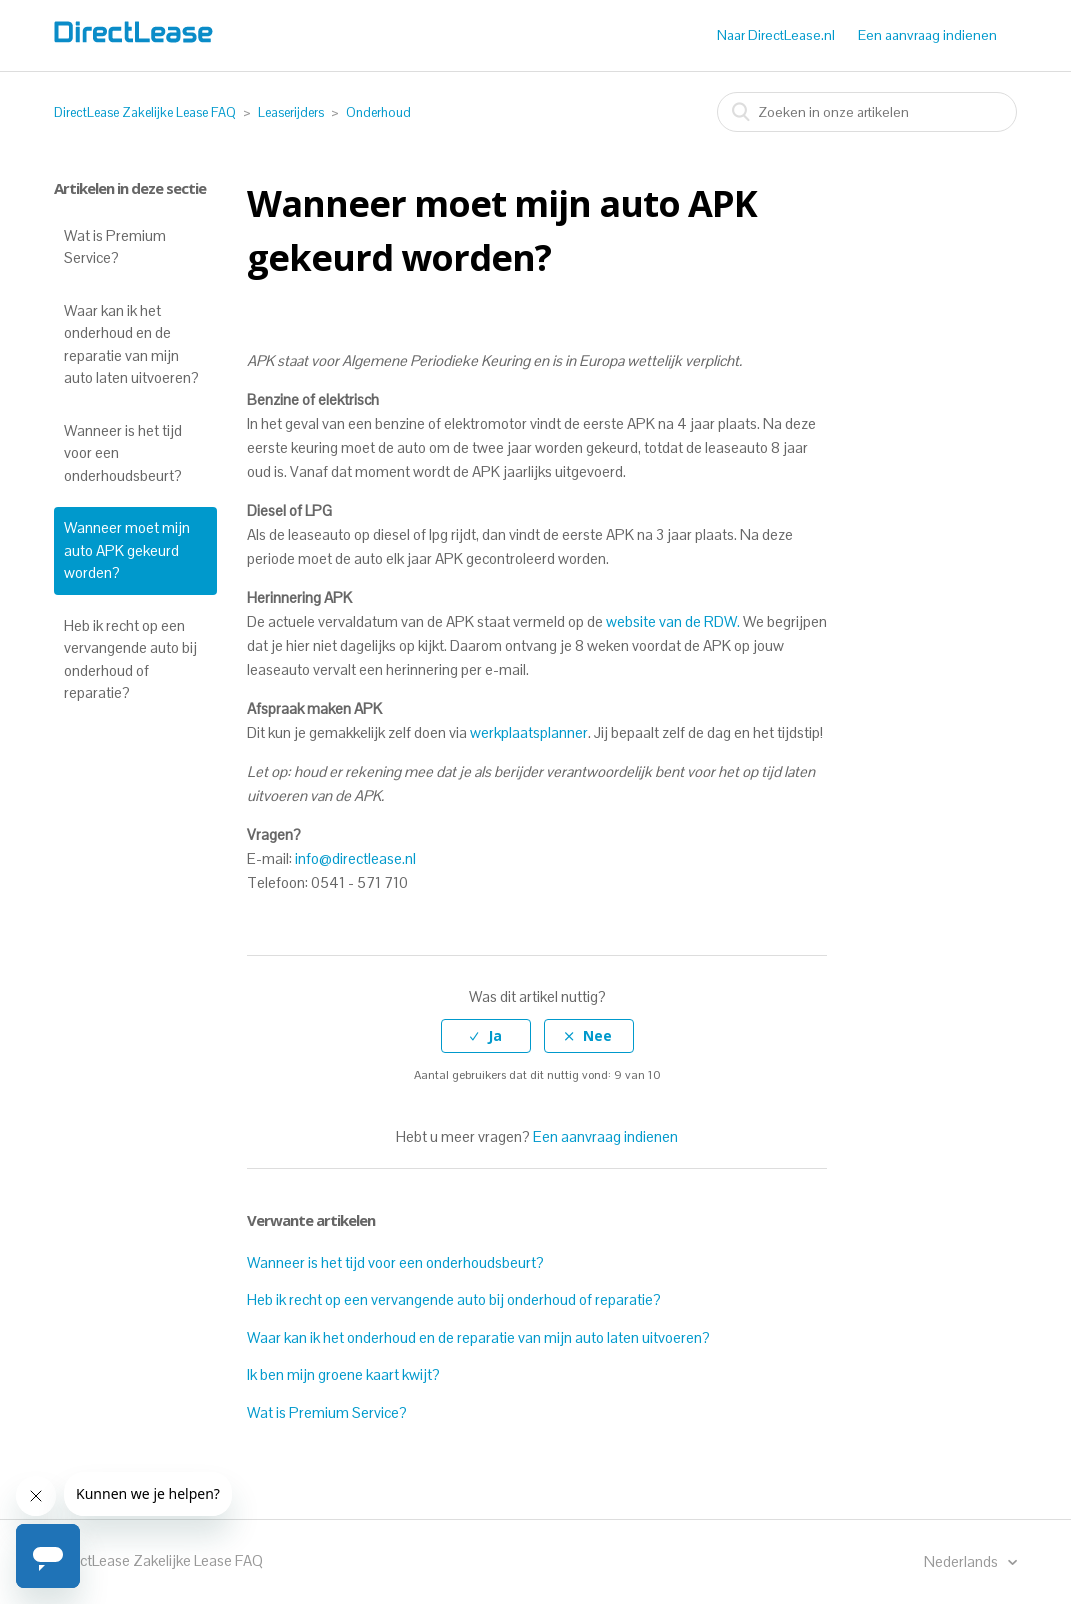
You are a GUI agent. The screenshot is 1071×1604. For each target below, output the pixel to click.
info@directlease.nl (355, 858)
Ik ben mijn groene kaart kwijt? (343, 1374)
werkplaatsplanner (529, 732)
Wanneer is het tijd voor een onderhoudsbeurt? (123, 453)
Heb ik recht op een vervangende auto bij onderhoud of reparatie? (130, 659)
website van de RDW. (671, 621)
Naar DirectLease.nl (776, 35)
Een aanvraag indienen (927, 35)
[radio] (486, 1036)
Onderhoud (378, 112)
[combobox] (867, 112)
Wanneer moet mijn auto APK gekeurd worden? (127, 550)
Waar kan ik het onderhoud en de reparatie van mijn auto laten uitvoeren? (131, 344)
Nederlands (962, 1561)
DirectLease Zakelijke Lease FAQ (145, 112)
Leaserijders (291, 112)
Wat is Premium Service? (115, 247)
